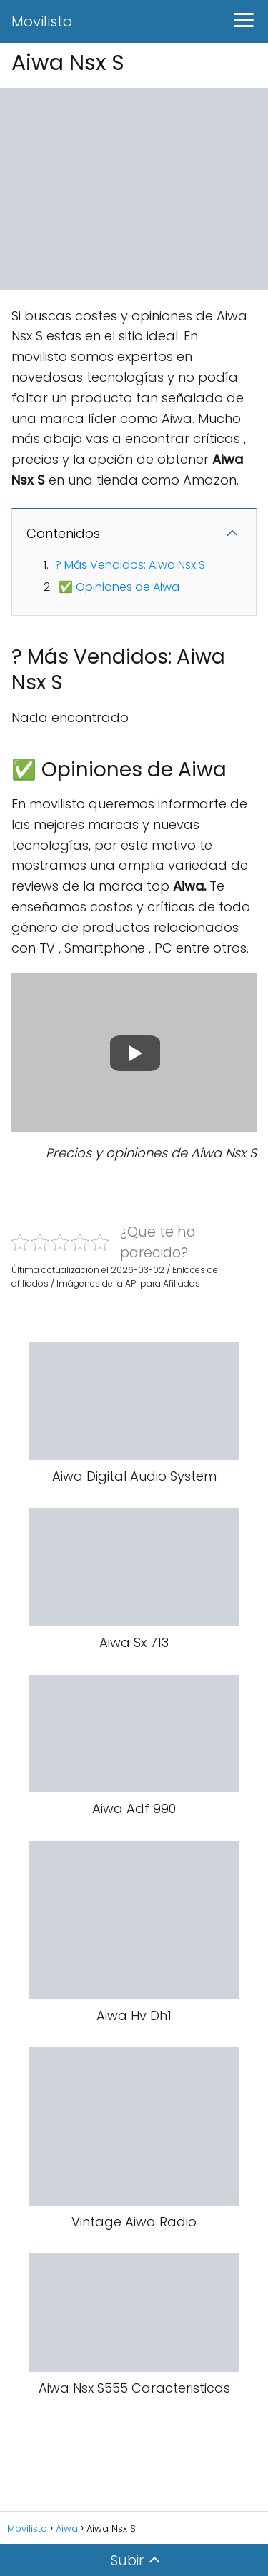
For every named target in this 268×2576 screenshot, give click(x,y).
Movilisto (41, 21)
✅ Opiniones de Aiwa (119, 587)
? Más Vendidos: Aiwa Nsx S (130, 565)
